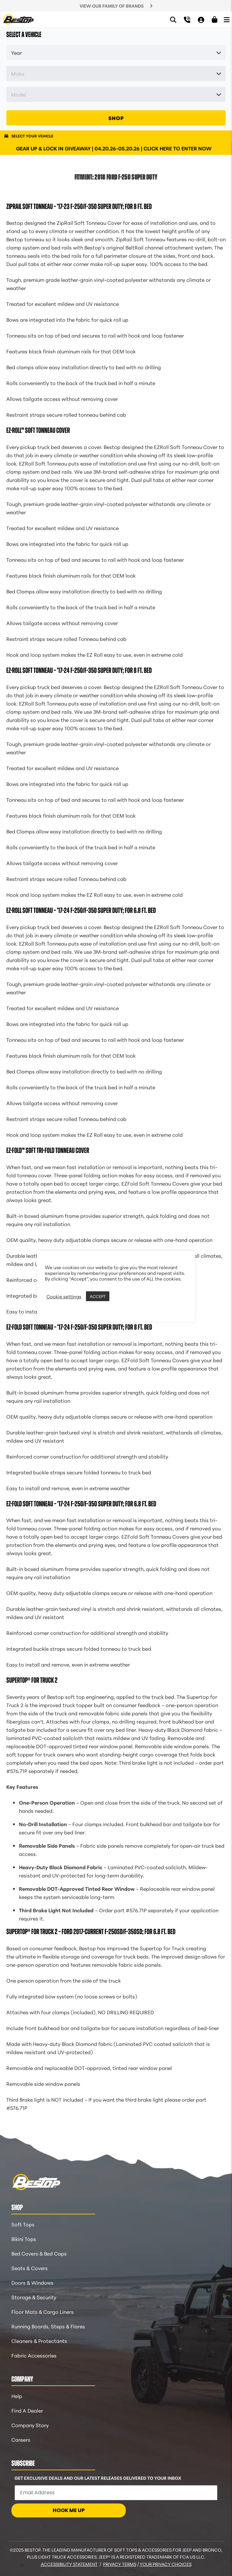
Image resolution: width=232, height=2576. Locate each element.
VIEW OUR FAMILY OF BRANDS (112, 6)
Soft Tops (22, 2224)
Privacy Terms (119, 2564)
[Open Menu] (226, 19)
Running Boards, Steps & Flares (48, 2326)
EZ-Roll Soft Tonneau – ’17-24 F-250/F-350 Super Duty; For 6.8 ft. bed (81, 910)
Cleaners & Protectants (39, 2340)
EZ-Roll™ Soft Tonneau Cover (38, 430)
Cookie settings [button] (63, 1296)
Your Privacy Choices (166, 2564)
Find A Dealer (27, 2410)
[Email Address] (116, 2492)
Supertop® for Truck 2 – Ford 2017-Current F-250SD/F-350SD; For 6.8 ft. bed (90, 1931)
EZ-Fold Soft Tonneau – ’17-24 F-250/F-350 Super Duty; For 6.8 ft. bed (81, 1504)
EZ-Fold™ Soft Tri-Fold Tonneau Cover (47, 1150)
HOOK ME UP (69, 2510)
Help (16, 2395)
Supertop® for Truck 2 (32, 1680)
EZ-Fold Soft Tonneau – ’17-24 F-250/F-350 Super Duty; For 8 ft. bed (79, 1327)
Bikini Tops (23, 2238)
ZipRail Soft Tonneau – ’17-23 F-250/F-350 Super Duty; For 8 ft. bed (79, 206)
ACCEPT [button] (98, 1296)
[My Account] (201, 19)
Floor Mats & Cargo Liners (42, 2311)
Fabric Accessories (34, 2355)
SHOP (116, 117)
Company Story (30, 2424)
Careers (20, 2439)
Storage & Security (33, 2297)
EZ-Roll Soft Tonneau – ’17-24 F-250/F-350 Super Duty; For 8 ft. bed (79, 670)
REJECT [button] (119, 1296)
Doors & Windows (32, 2282)
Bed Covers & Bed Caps (39, 2253)
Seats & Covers (29, 2267)
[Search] (173, 19)
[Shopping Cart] (215, 19)
